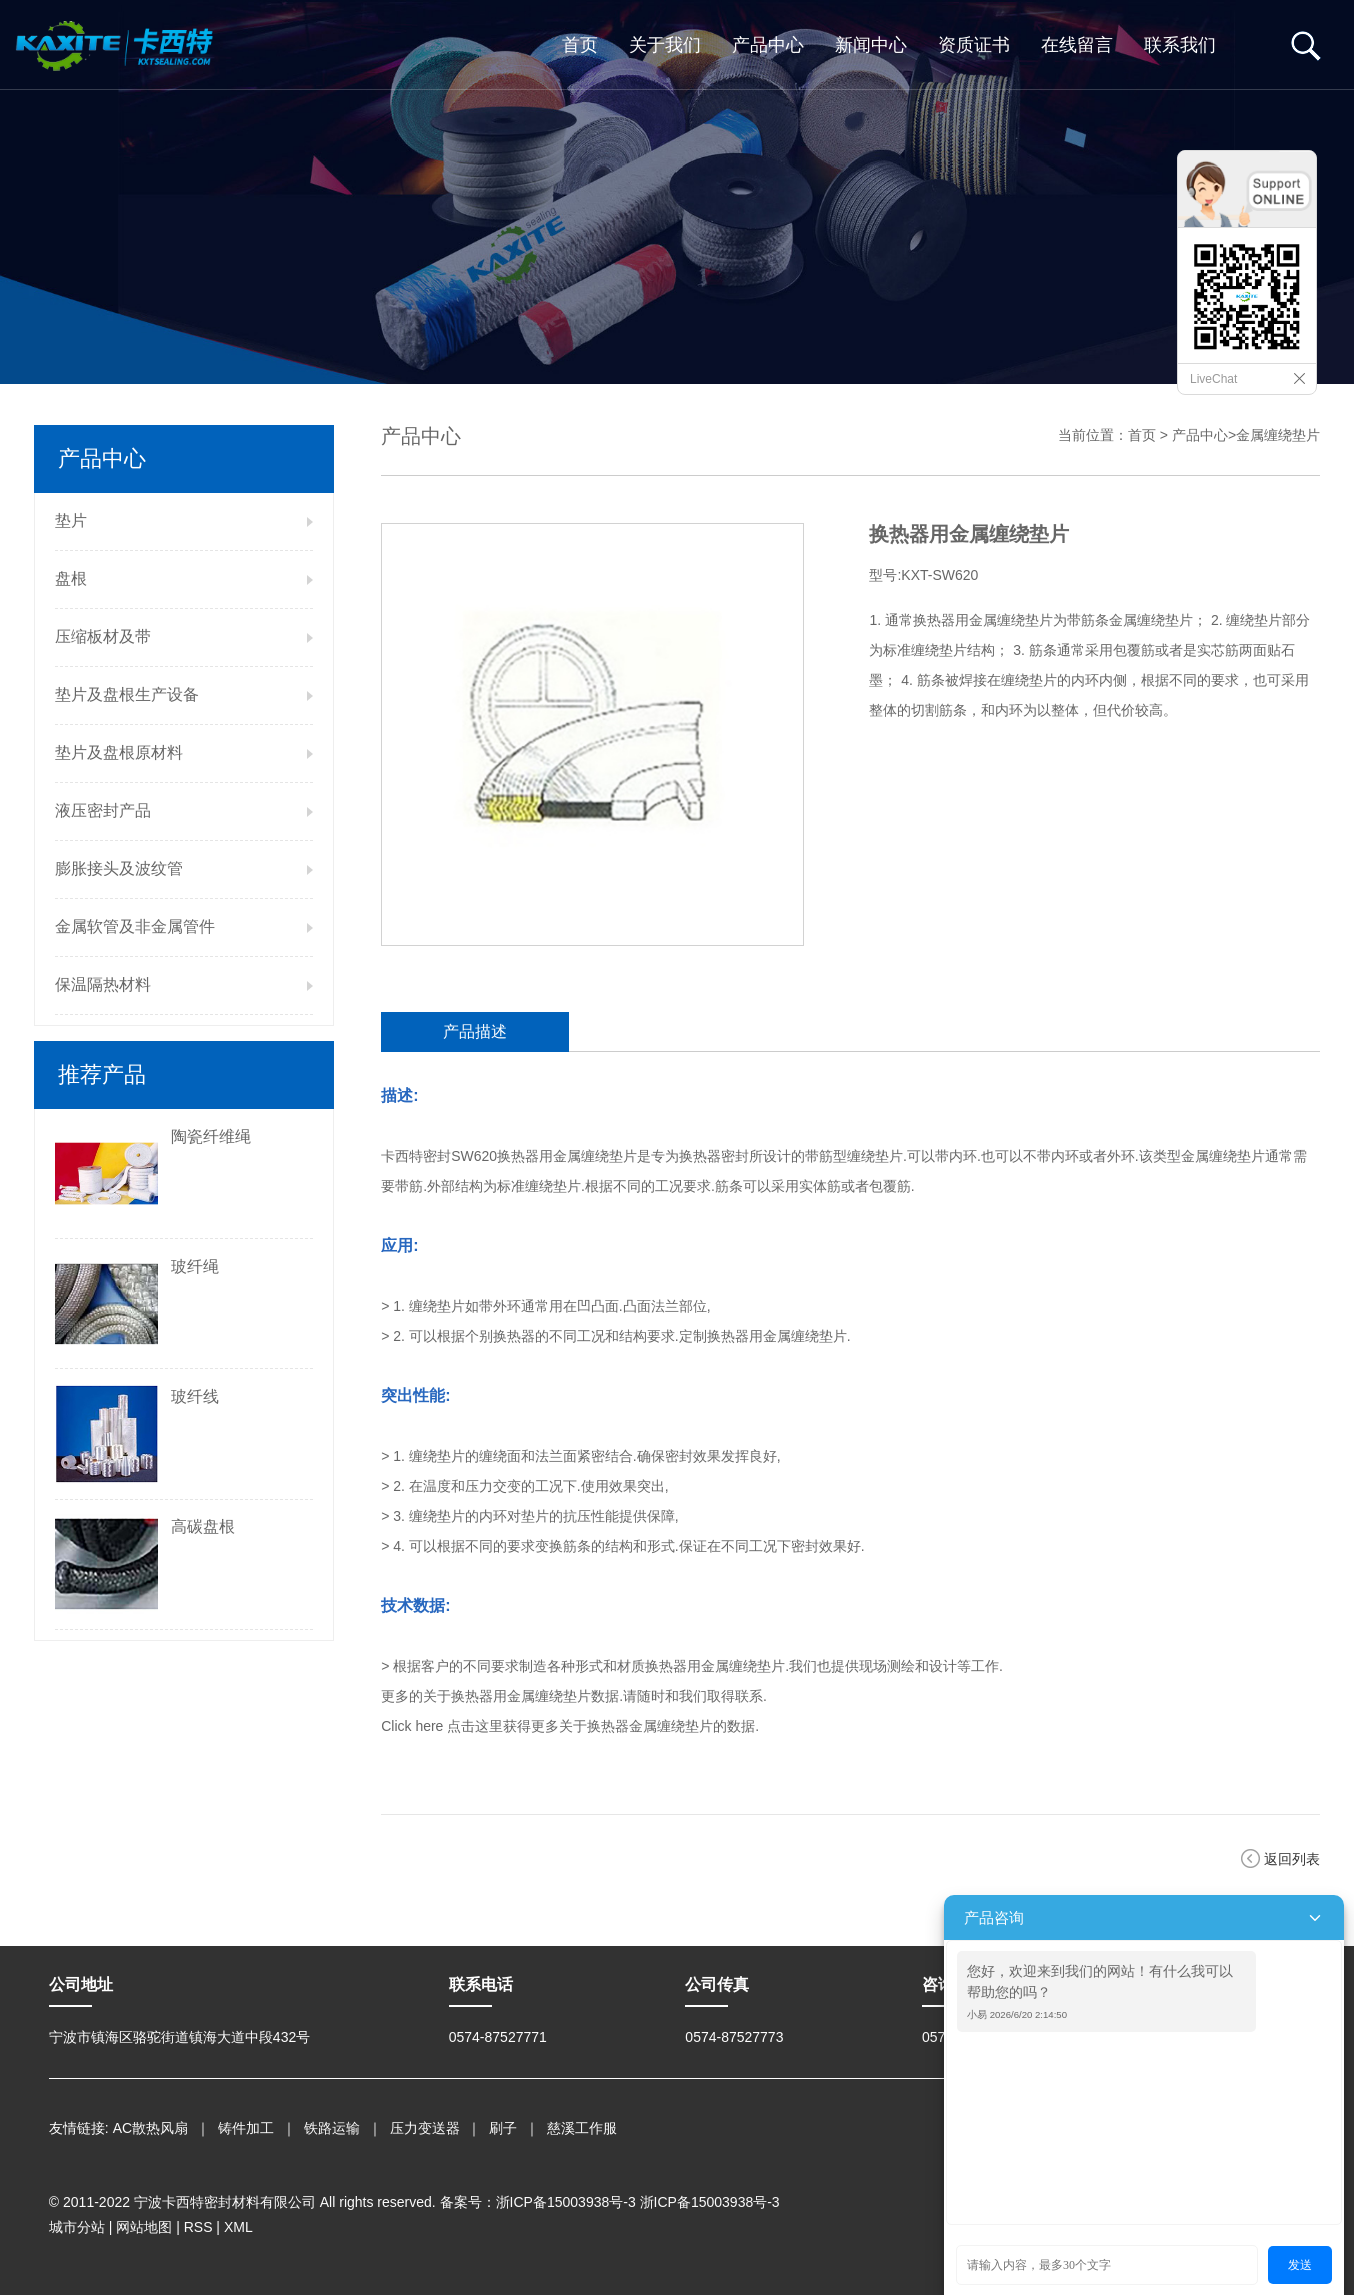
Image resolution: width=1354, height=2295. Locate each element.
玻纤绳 (195, 1266)
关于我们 (665, 45)
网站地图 (144, 2227)
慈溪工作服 (582, 2128)
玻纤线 (195, 1396)
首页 (580, 45)
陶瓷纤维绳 (211, 1136)
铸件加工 (246, 2128)
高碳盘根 (203, 1526)
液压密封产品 (103, 810)
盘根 (71, 578)
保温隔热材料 (103, 984)
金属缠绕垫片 (1278, 435)
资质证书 (974, 45)
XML (238, 2227)
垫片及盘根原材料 (119, 752)
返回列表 (1292, 1859)
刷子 (503, 2128)
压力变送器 (425, 2128)
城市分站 (77, 2227)
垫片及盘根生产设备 (127, 694)
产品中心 (768, 45)
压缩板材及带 (103, 636)
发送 (1300, 2265)
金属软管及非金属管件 (135, 926)
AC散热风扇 (150, 2128)
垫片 (71, 520)
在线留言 (1077, 45)
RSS (198, 2227)
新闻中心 (871, 45)
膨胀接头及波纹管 (119, 868)
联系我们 (1180, 45)
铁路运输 (332, 2128)
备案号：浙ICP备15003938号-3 (538, 2202)
